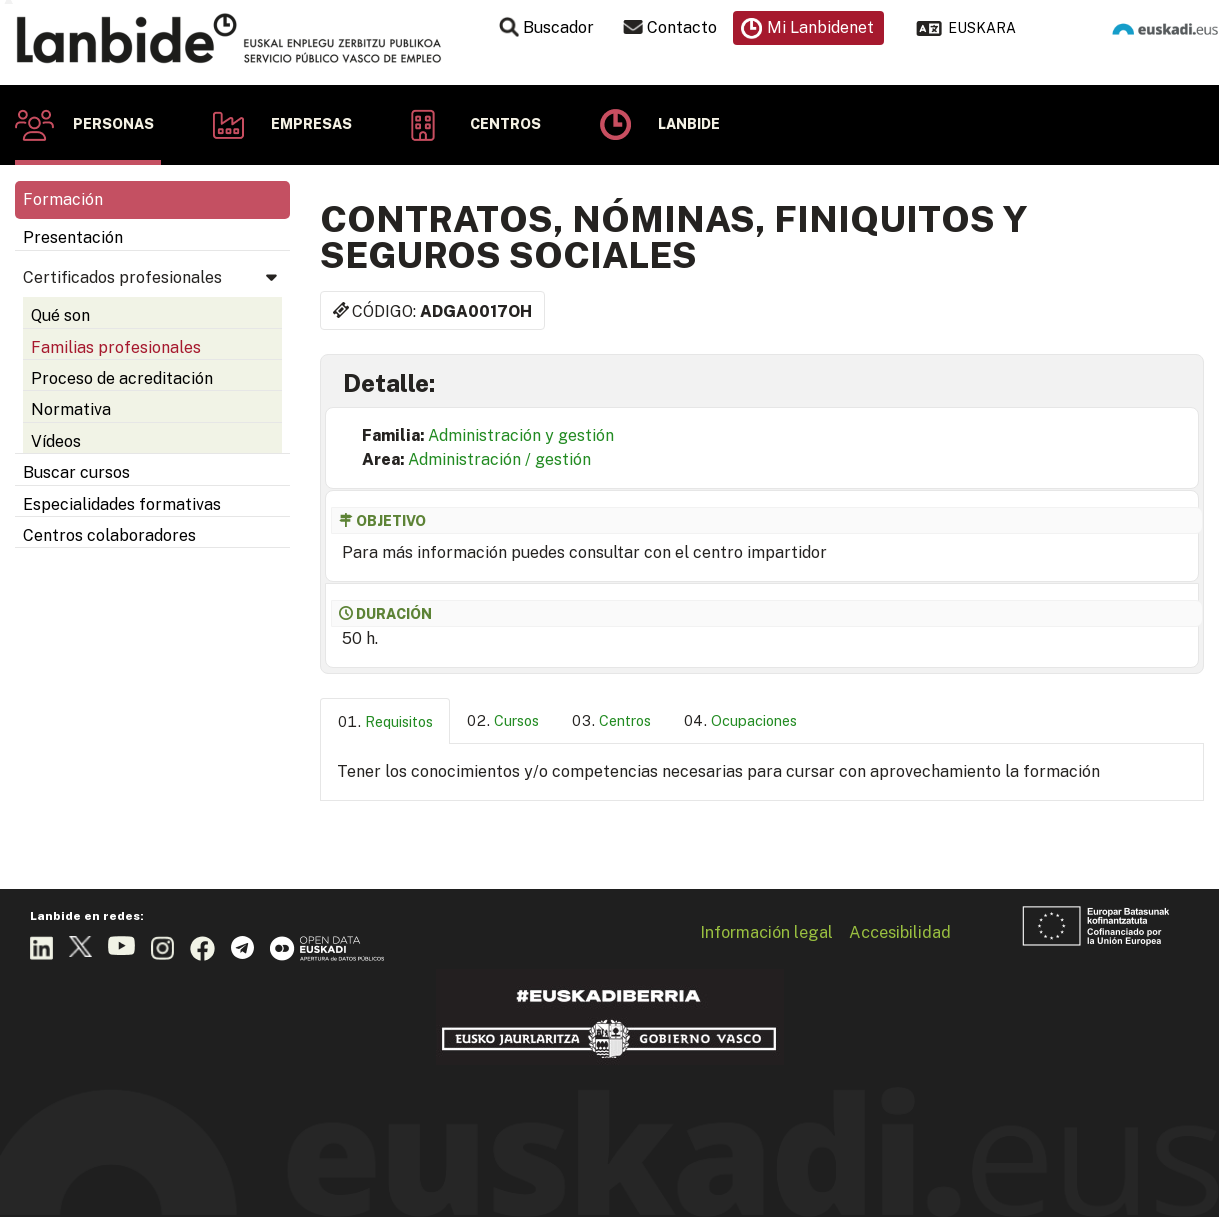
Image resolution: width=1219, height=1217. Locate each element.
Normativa (71, 409)
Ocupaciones (754, 720)
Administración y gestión (521, 435)
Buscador (558, 27)
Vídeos (56, 441)
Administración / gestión (499, 459)
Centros (505, 124)
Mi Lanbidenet (820, 27)
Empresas (311, 124)
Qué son (60, 315)
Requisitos (399, 721)
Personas (113, 124)
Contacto (682, 27)
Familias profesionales (116, 347)
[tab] (385, 721)
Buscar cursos (76, 472)
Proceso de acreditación (122, 378)
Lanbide (689, 124)
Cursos (516, 720)
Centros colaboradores (109, 535)
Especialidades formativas (122, 504)
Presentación (73, 237)
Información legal (766, 932)
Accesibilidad (900, 932)
